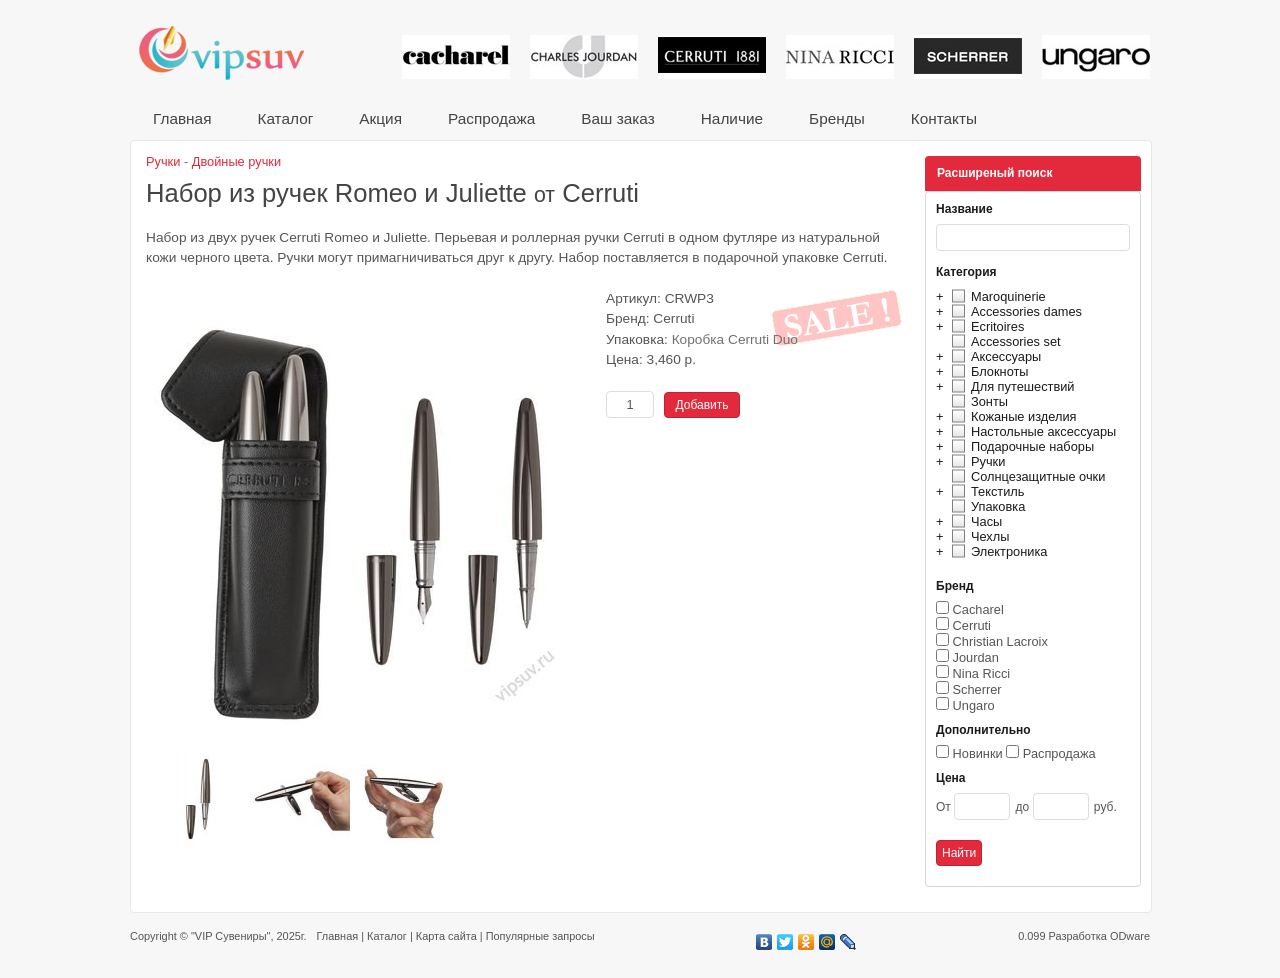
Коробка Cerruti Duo (735, 339)
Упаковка (985, 506)
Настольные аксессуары (1031, 431)
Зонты (977, 401)
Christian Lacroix (1000, 641)
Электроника (996, 551)
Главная (182, 118)
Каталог (285, 118)
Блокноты (987, 371)
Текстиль (985, 491)
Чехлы (977, 536)
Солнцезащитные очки (1025, 476)
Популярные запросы (540, 936)
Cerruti (972, 625)
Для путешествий (1010, 386)
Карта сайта (446, 936)
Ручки (975, 461)
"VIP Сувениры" (230, 936)
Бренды (837, 118)
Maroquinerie (996, 296)
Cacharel (978, 609)
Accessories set (1003, 341)
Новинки (978, 753)
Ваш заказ (617, 118)
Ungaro (974, 705)
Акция (380, 118)
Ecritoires (985, 326)
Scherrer (977, 689)
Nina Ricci (982, 673)
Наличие (732, 118)
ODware (1130, 936)
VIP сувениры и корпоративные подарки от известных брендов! (235, 52)
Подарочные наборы (1020, 446)
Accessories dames (1014, 311)
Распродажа (491, 118)
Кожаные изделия (1011, 416)
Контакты (944, 118)
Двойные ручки (236, 161)
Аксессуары (993, 356)
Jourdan (976, 657)
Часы (974, 521)
